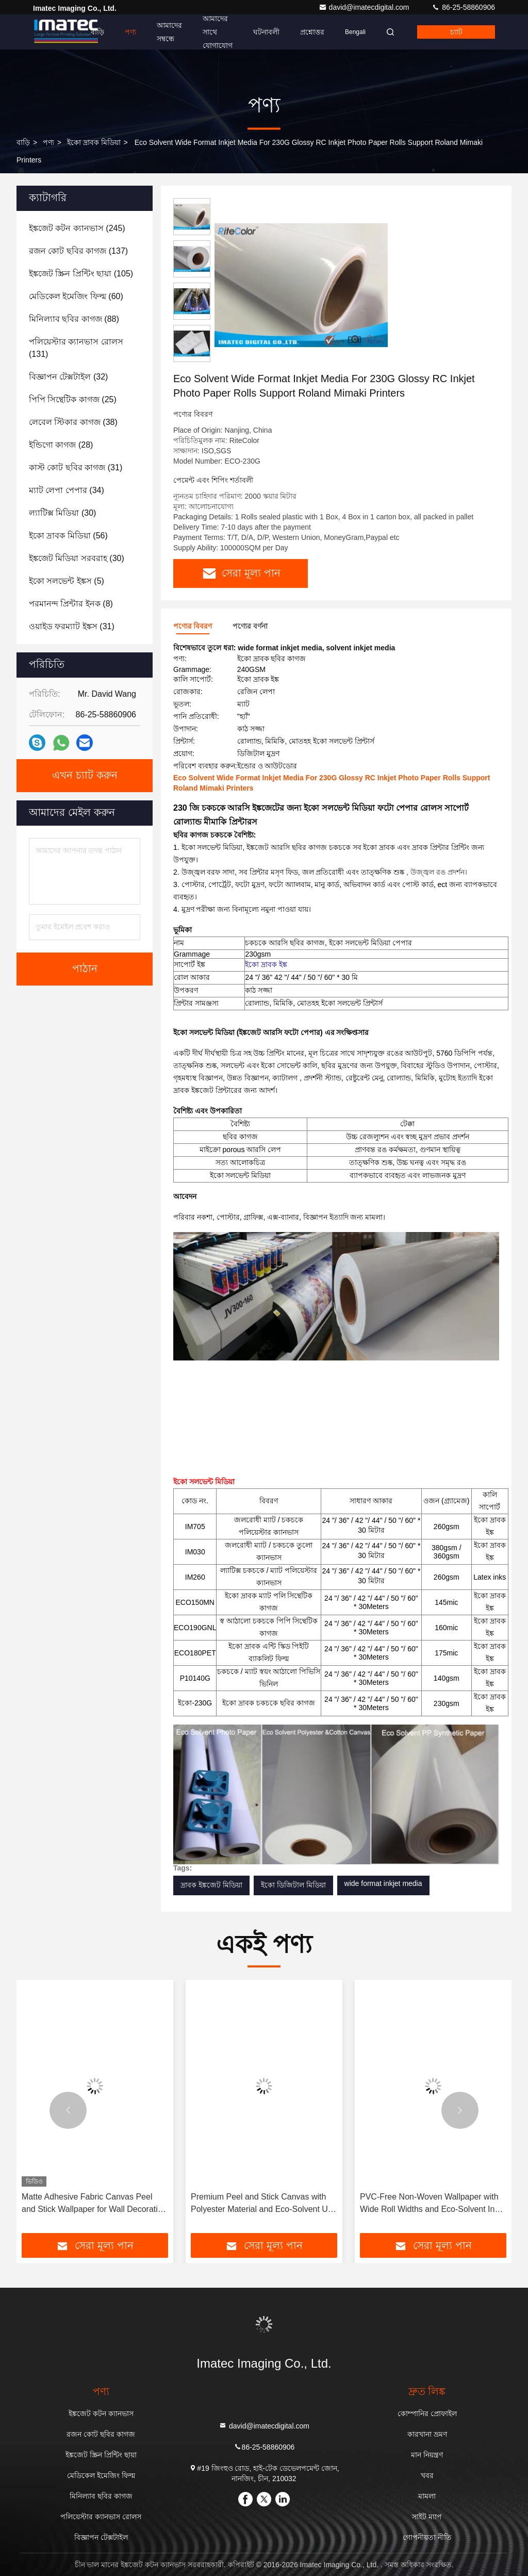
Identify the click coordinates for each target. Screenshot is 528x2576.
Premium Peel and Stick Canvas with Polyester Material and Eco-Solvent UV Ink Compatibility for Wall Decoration (431, 2204)
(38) (73, 422)
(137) (78, 251)
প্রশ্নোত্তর (312, 32)
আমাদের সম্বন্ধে (169, 32)
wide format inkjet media (383, 1883)
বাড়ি (97, 32)
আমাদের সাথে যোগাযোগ (218, 32)
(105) (81, 273)
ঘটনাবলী (266, 32)
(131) (76, 347)
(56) (68, 535)
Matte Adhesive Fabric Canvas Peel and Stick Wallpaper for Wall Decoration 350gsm (263, 2204)
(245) (77, 228)
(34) (66, 490)
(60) (76, 296)
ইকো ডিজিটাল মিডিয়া (293, 1885)
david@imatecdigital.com (365, 7)
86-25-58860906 (463, 7)
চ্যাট (456, 32)
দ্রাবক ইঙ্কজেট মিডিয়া (211, 1885)
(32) (68, 376)
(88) (74, 319)
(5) (66, 581)
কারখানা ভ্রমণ (427, 2434)
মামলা (427, 2496)
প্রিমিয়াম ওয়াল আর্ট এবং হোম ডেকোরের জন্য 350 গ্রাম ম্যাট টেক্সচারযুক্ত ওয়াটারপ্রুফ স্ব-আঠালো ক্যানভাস (95, 2204)
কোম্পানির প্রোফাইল (427, 2413)
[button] (68, 2110)
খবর (427, 2475)
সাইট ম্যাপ (427, 2517)
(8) (71, 603)
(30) (62, 512)
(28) (61, 444)
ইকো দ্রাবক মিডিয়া (94, 142)
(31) (75, 467)
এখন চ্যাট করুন (85, 775)
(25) (73, 399)
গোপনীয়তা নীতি (427, 2537)
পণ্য (130, 32)
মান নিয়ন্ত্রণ (427, 2455)
